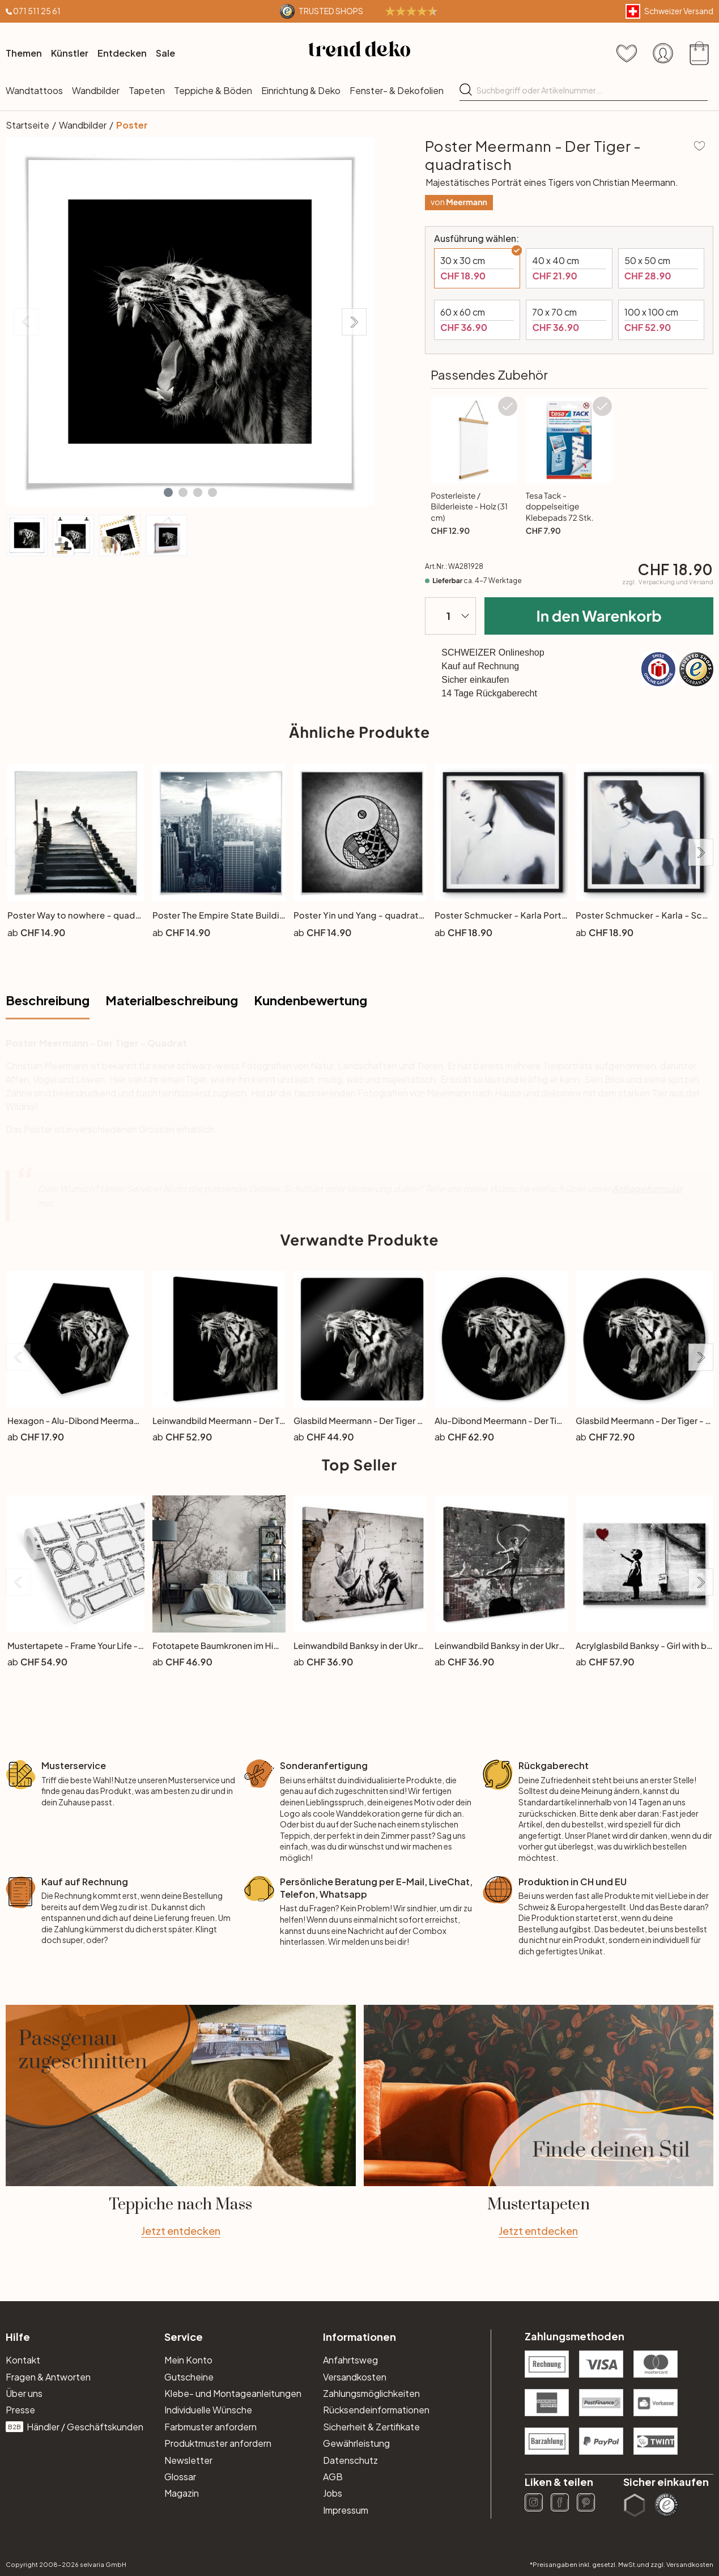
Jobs (332, 2493)
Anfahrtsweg (350, 2360)
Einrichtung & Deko (301, 90)
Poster (132, 125)
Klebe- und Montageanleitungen (232, 2393)
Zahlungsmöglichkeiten (371, 2393)
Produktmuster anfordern (217, 2443)
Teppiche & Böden (213, 90)
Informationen (359, 2336)
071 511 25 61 (37, 11)
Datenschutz (350, 2460)
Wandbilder (96, 90)
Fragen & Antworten (48, 2377)
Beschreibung (48, 1000)
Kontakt (23, 2360)
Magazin (181, 2493)
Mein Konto (188, 2360)
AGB (333, 2477)
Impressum (345, 2510)
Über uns (24, 2393)
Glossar (180, 2477)
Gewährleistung (356, 2443)
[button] (168, 492)
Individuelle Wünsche (208, 2410)
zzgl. (667, 582)
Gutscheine (189, 2377)
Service (183, 2336)
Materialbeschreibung (171, 1000)
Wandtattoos (34, 90)
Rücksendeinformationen (376, 2410)
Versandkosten (354, 2377)
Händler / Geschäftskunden (74, 2427)
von (459, 202)
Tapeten (147, 90)
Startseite (27, 125)
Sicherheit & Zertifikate (371, 2427)
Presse (20, 2410)
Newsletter (188, 2460)
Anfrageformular (647, 1189)
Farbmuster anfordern (210, 2427)
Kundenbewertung (310, 1000)
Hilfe (18, 2336)
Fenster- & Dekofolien (397, 90)
